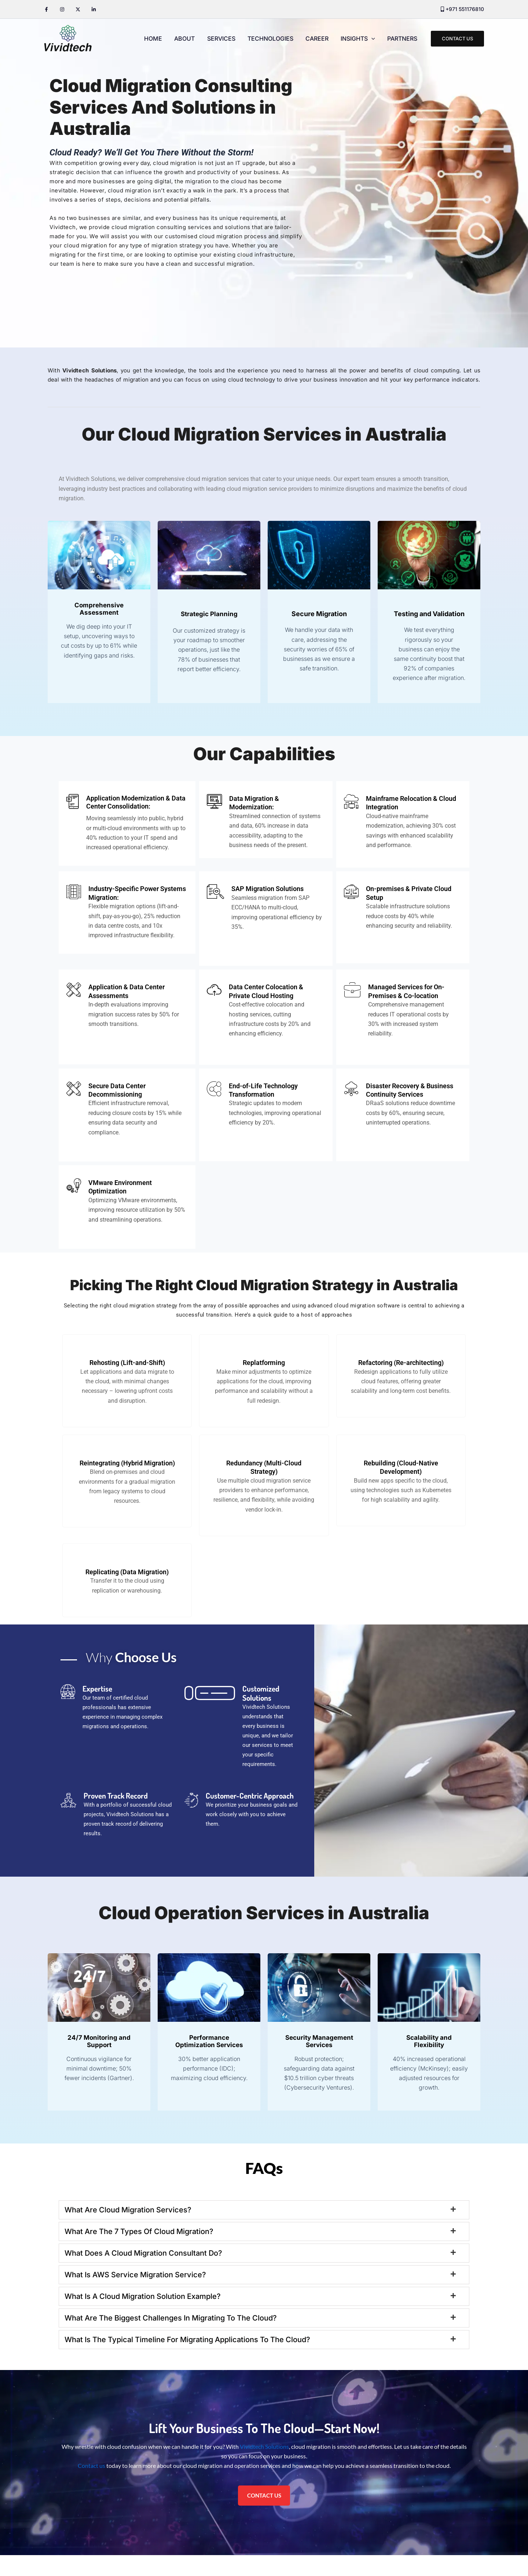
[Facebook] (46, 9)
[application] (372, 38)
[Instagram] (62, 9)
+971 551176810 (464, 9)
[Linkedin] (93, 9)
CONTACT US (264, 2516)
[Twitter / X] (78, 9)
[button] (457, 39)
